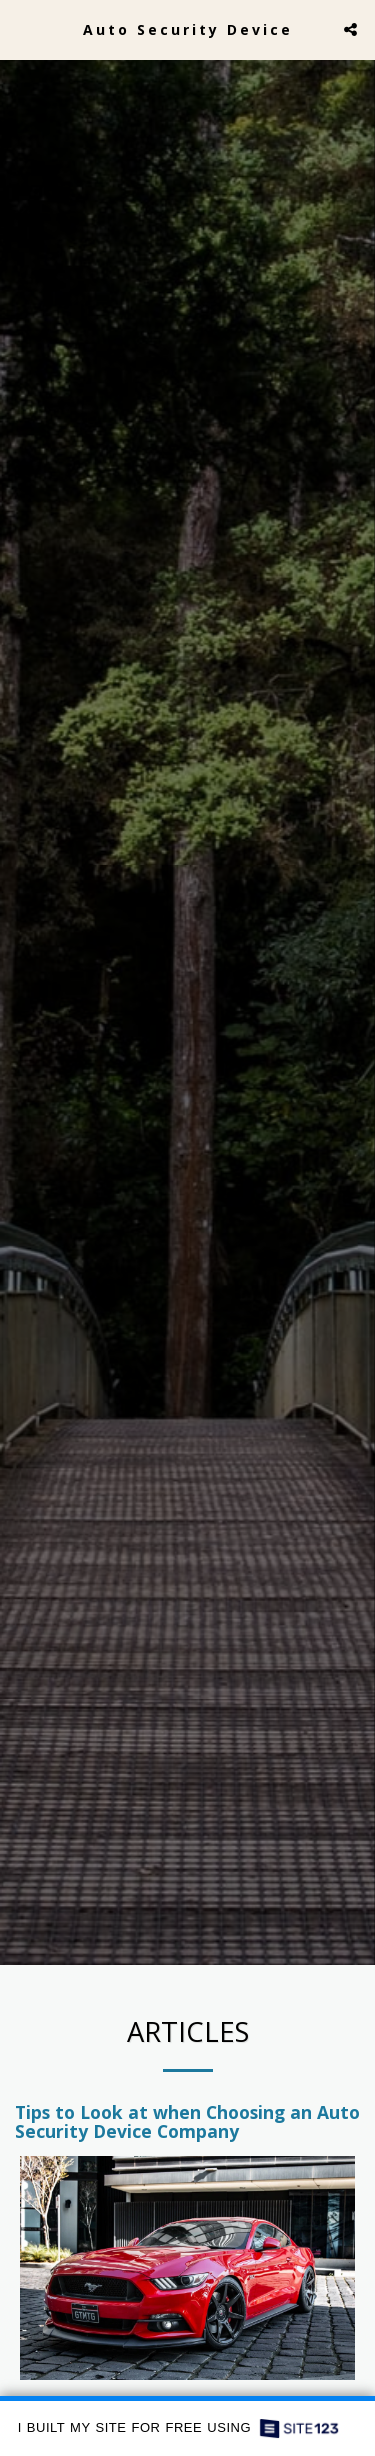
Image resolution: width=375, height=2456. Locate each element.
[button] (22, 28)
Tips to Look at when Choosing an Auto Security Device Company (187, 2134)
